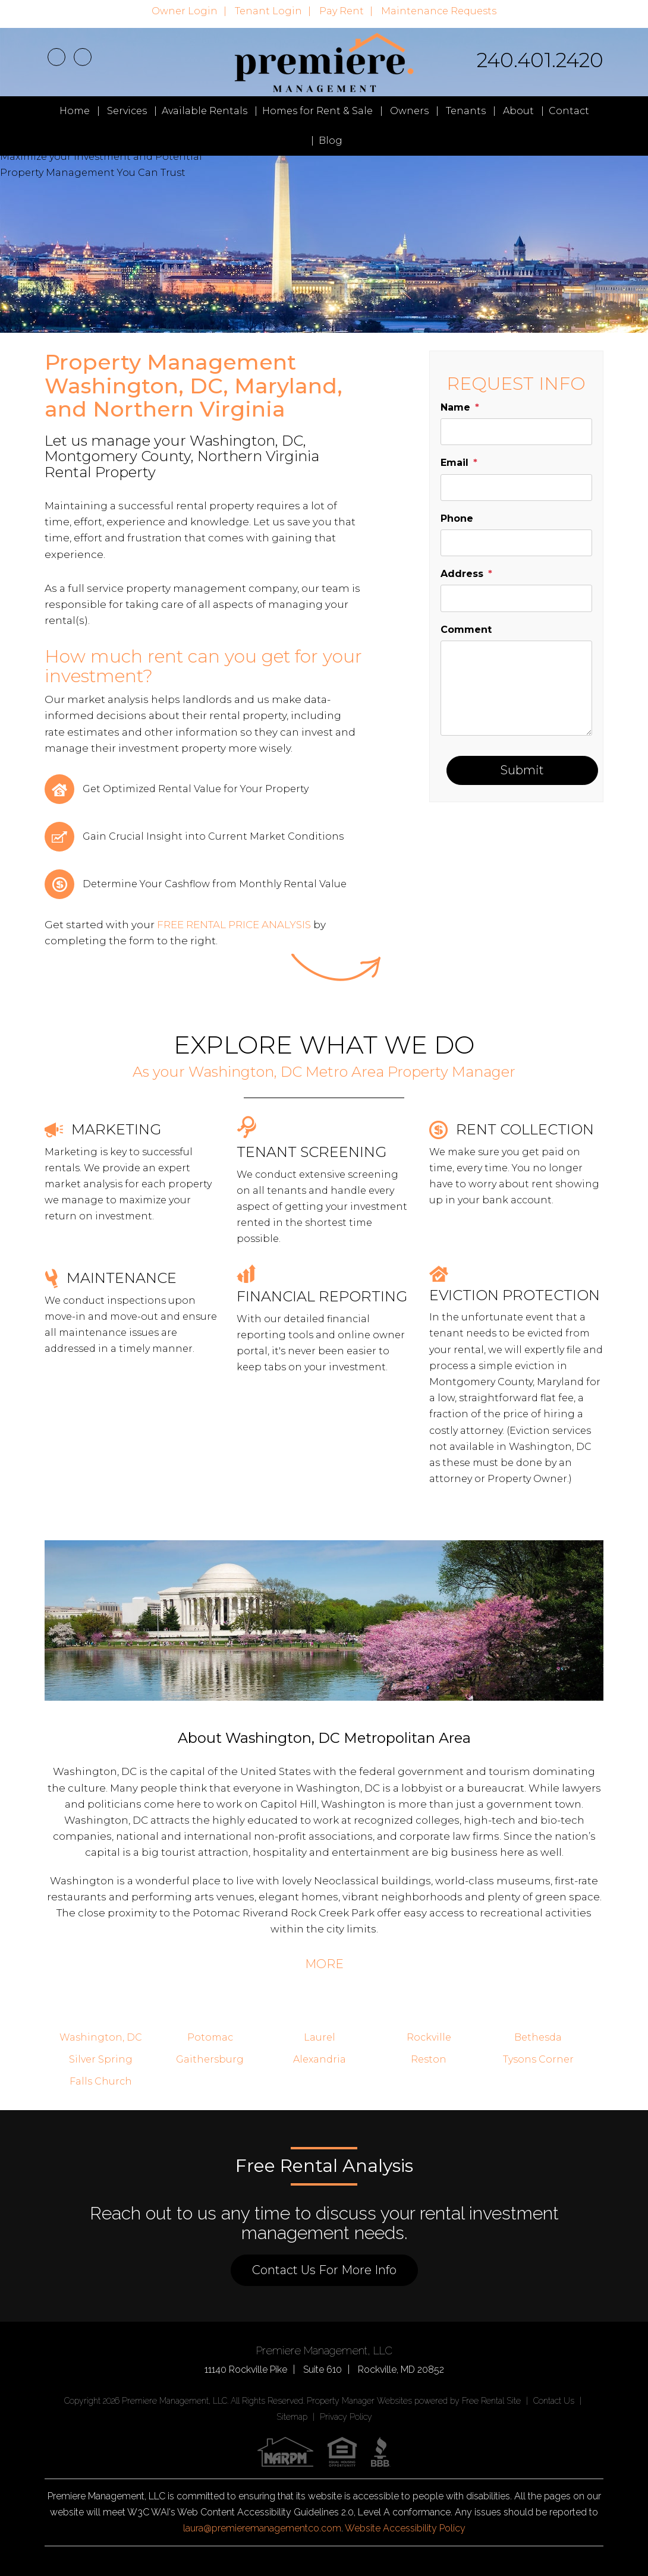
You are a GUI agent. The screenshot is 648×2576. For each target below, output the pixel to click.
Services (127, 110)
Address (462, 573)
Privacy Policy (346, 2416)
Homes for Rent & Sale (317, 110)
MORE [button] (324, 1964)
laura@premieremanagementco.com (262, 2528)
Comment (466, 629)
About (518, 110)
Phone (457, 518)
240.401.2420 (540, 60)
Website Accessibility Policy (405, 2528)
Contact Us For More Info (324, 2270)
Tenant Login (268, 11)
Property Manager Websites (359, 2400)
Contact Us (553, 2400)
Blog (330, 140)
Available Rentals (204, 110)
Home (74, 110)
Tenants (466, 110)
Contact (569, 110)
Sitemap (291, 2416)
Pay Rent (341, 11)
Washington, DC (100, 2037)
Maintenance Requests (438, 11)
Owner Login (185, 11)
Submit (522, 770)
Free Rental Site (491, 2400)
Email (454, 462)
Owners (409, 110)
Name (455, 407)
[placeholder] (516, 431)
